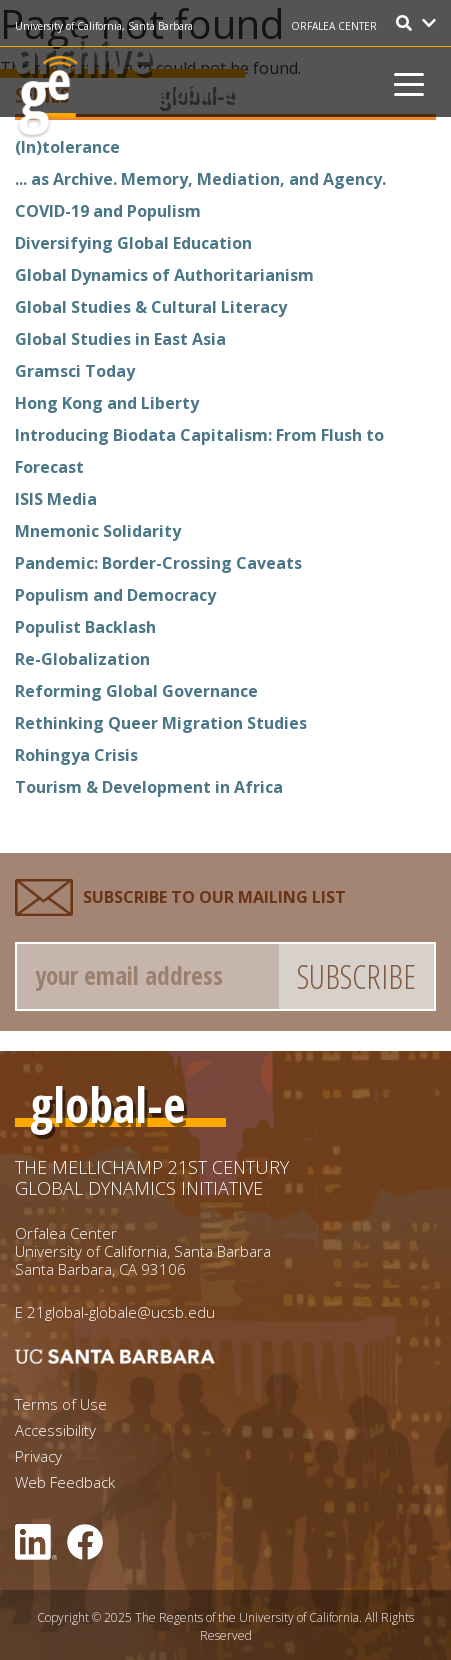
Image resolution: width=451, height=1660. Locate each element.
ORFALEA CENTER (334, 26)
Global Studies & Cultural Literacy (151, 307)
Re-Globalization (82, 659)
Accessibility (55, 1430)
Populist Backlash (85, 627)
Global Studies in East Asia (120, 339)
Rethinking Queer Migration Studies (161, 723)
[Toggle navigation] (409, 82)
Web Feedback (65, 1482)
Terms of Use (61, 1404)
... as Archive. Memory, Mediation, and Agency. (200, 179)
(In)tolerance (67, 147)
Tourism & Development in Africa (149, 787)
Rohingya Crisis (76, 755)
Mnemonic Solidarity (98, 531)
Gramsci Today (75, 371)
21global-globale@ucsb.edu (121, 1312)
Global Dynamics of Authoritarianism (164, 275)
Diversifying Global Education (133, 243)
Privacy (38, 1456)
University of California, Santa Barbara (105, 26)
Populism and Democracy (115, 595)
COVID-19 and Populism (108, 211)
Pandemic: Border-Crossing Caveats (158, 563)
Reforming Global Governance (136, 691)
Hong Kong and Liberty (107, 403)
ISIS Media (56, 499)
